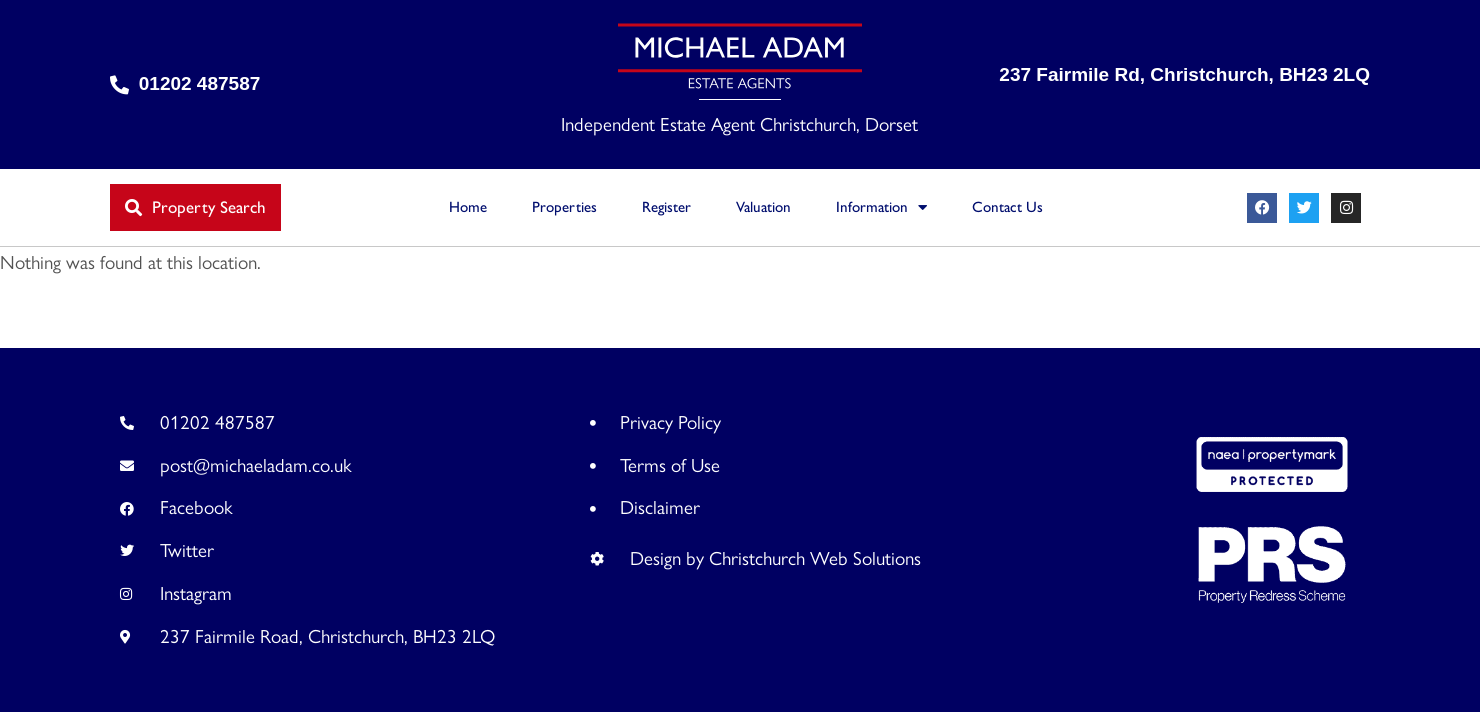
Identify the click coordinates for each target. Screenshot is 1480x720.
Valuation (763, 207)
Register (666, 207)
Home (468, 207)
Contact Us (1007, 207)
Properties (564, 207)
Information (881, 207)
